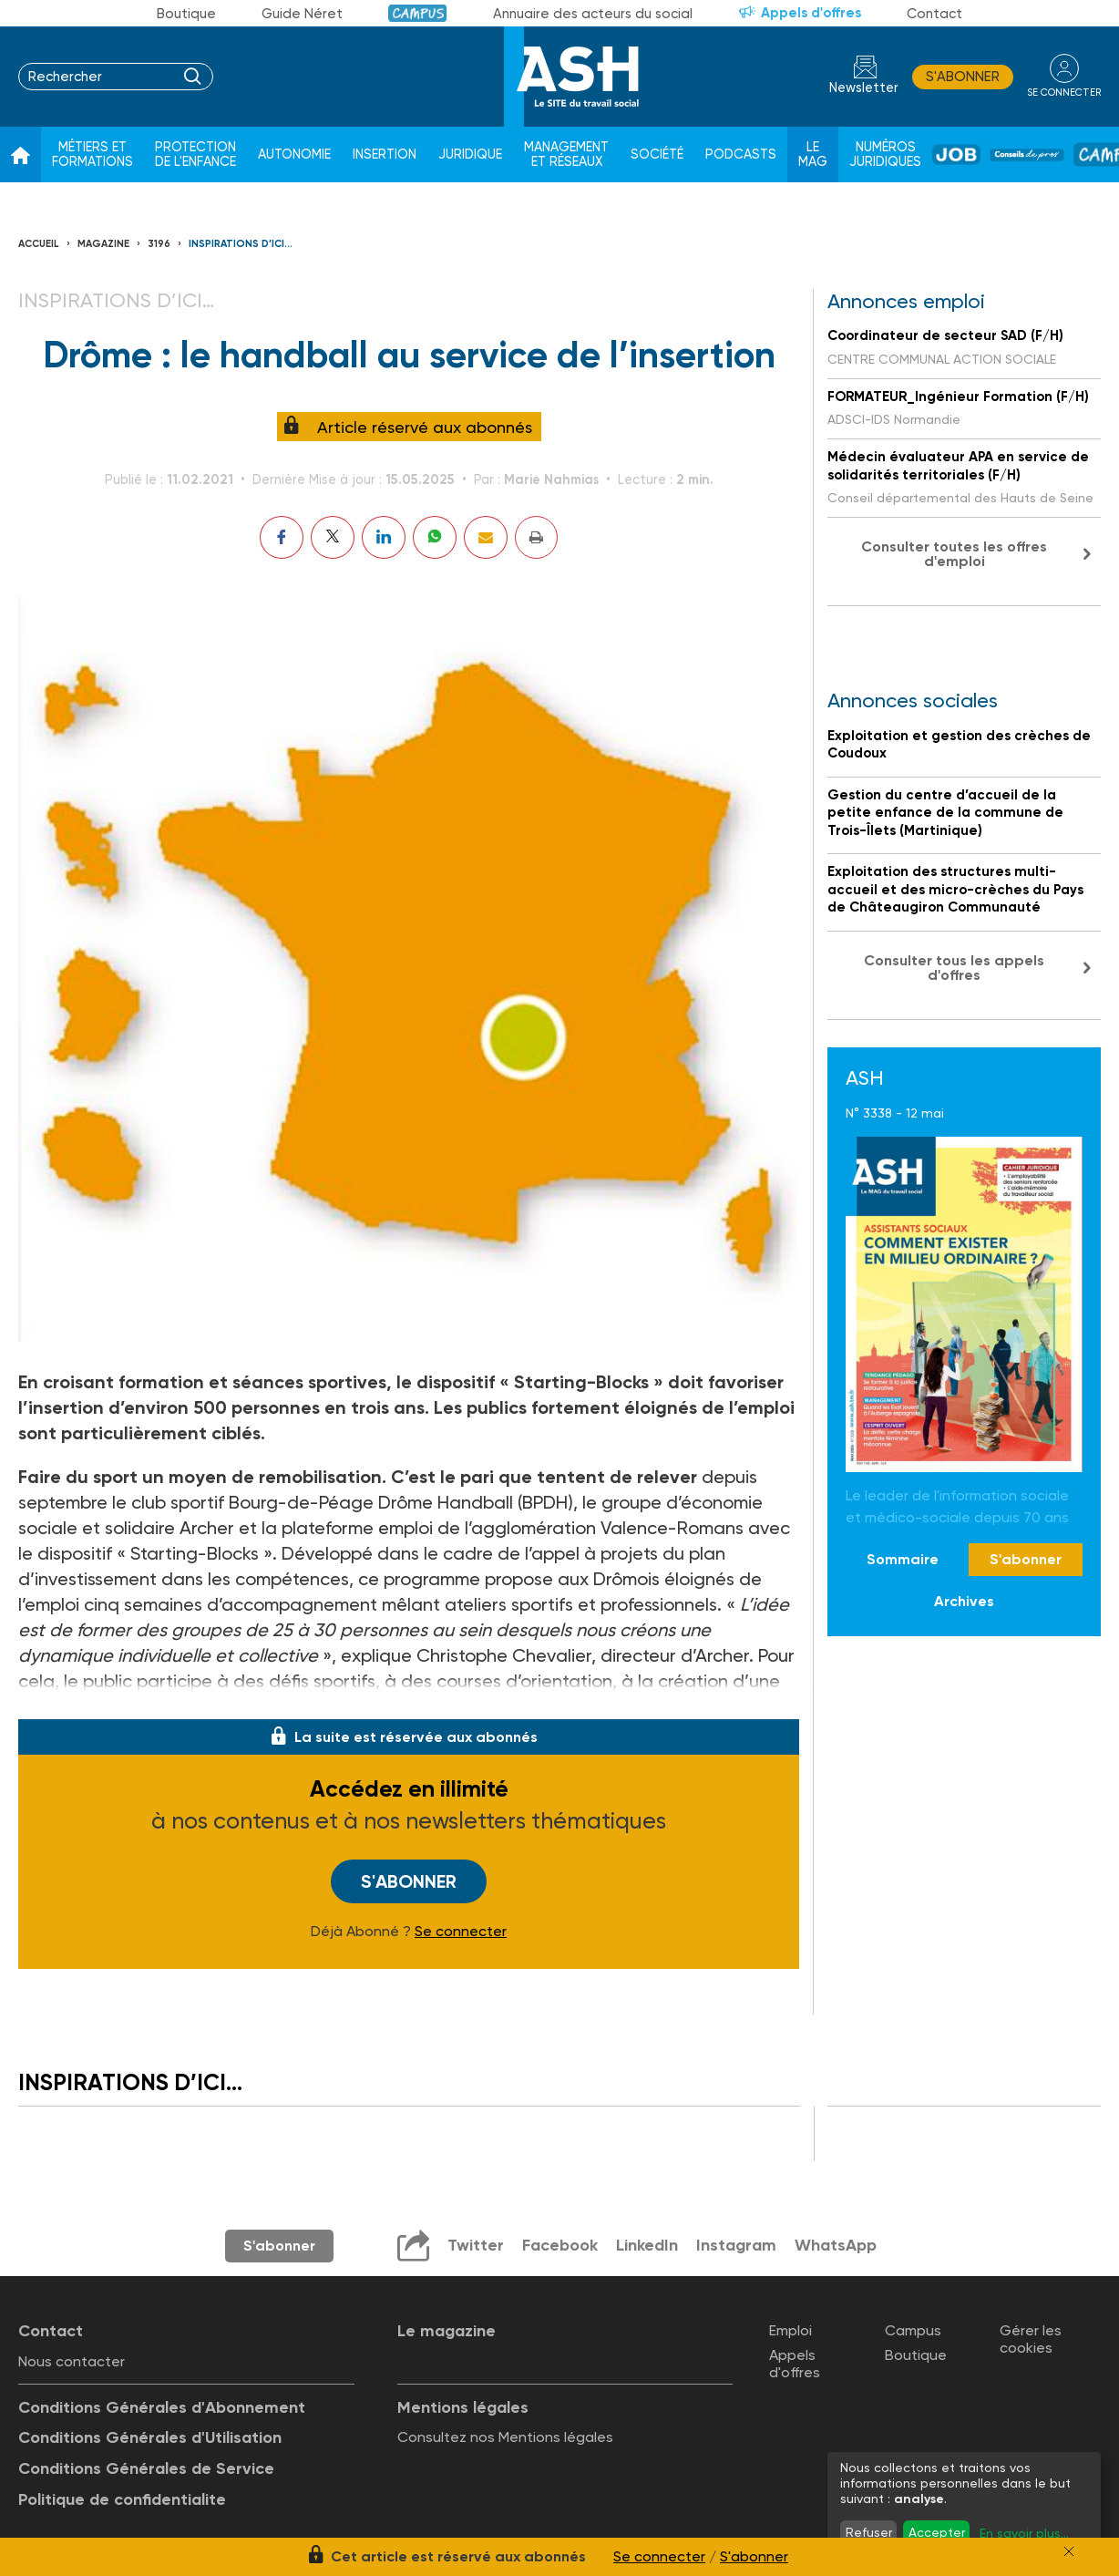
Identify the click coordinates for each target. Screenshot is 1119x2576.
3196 (159, 244)
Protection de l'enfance (195, 154)
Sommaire (903, 1559)
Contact (934, 13)
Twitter (475, 2245)
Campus (418, 13)
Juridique (470, 154)
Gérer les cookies (1031, 2339)
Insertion (384, 154)
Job (956, 154)
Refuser (869, 2532)
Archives (964, 1601)
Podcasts (740, 154)
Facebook (560, 2245)
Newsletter (863, 88)
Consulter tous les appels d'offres (954, 968)
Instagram (736, 2245)
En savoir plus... (1024, 2533)
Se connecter (461, 1931)
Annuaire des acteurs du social (593, 13)
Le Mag (812, 154)
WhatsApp (836, 2245)
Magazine (103, 244)
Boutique (186, 13)
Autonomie (294, 154)
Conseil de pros (1027, 155)
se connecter (1064, 92)
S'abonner (963, 76)
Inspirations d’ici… (241, 244)
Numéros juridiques (885, 154)
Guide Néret (302, 13)
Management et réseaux (566, 154)
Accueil (38, 244)
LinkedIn (647, 2245)
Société (657, 154)
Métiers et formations (92, 154)
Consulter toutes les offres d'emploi (954, 554)
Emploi (790, 2330)
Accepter (937, 2532)
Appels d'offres (811, 13)
